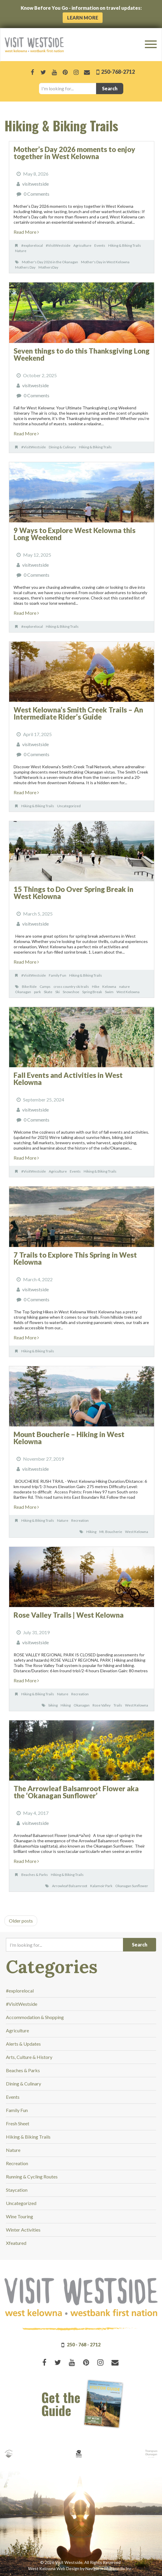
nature (124, 986)
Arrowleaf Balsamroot (69, 1886)
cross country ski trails (71, 986)
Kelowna (109, 986)
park (37, 992)
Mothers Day (25, 267)
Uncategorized (69, 806)
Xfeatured (16, 2243)
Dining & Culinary (62, 447)
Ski (57, 992)
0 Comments (36, 194)
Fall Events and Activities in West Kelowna (68, 1078)
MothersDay (48, 267)
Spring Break (92, 992)
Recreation (80, 1520)
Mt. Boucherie (110, 1531)
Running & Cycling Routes (32, 2176)
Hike (95, 986)
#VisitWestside (58, 245)
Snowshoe (71, 992)
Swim (109, 992)
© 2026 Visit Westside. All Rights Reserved (80, 2562)
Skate (48, 992)
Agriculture (82, 245)
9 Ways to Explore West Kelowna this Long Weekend (74, 534)
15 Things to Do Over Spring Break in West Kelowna (73, 892)
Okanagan (23, 992)
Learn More (82, 17)
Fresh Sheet (17, 2123)
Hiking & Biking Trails (124, 245)
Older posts (21, 1920)
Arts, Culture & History (29, 2057)
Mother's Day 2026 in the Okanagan (50, 262)
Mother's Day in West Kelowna (105, 262)
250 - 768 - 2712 (84, 2344)
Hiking (91, 1531)
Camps (45, 986)
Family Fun (57, 975)
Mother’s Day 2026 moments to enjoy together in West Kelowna (74, 153)
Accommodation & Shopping (35, 2017)
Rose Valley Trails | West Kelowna (69, 1615)
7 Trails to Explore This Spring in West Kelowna (75, 1258)
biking (53, 1705)
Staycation (16, 2190)
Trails (118, 1705)
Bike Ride (29, 986)
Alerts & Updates (23, 2044)
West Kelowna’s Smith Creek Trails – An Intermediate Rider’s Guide (78, 713)
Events (99, 245)
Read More (26, 232)
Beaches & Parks (34, 1874)
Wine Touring (19, 2216)
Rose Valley (102, 1705)
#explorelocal (32, 245)
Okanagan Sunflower (131, 1886)
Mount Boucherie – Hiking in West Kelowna (69, 1438)
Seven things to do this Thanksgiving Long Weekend (82, 354)
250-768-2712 (117, 71)
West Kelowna (128, 992)
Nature (20, 251)
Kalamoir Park (101, 1886)
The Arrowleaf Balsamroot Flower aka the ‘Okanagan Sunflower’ (76, 1792)
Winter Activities (23, 2229)
